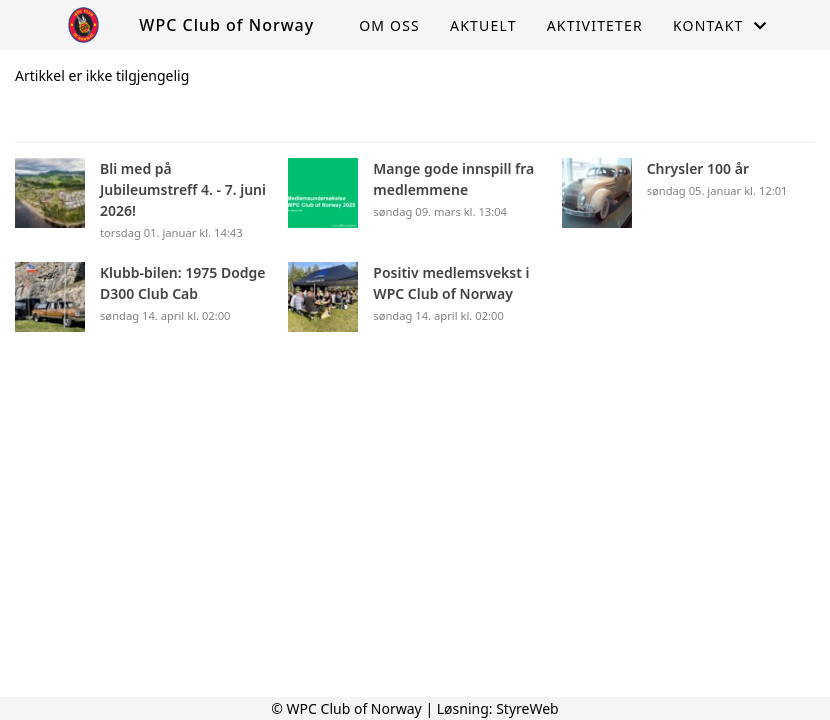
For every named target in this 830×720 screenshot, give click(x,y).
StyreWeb (527, 708)
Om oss (389, 25)
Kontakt (720, 25)
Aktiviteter (595, 25)
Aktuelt (483, 25)
